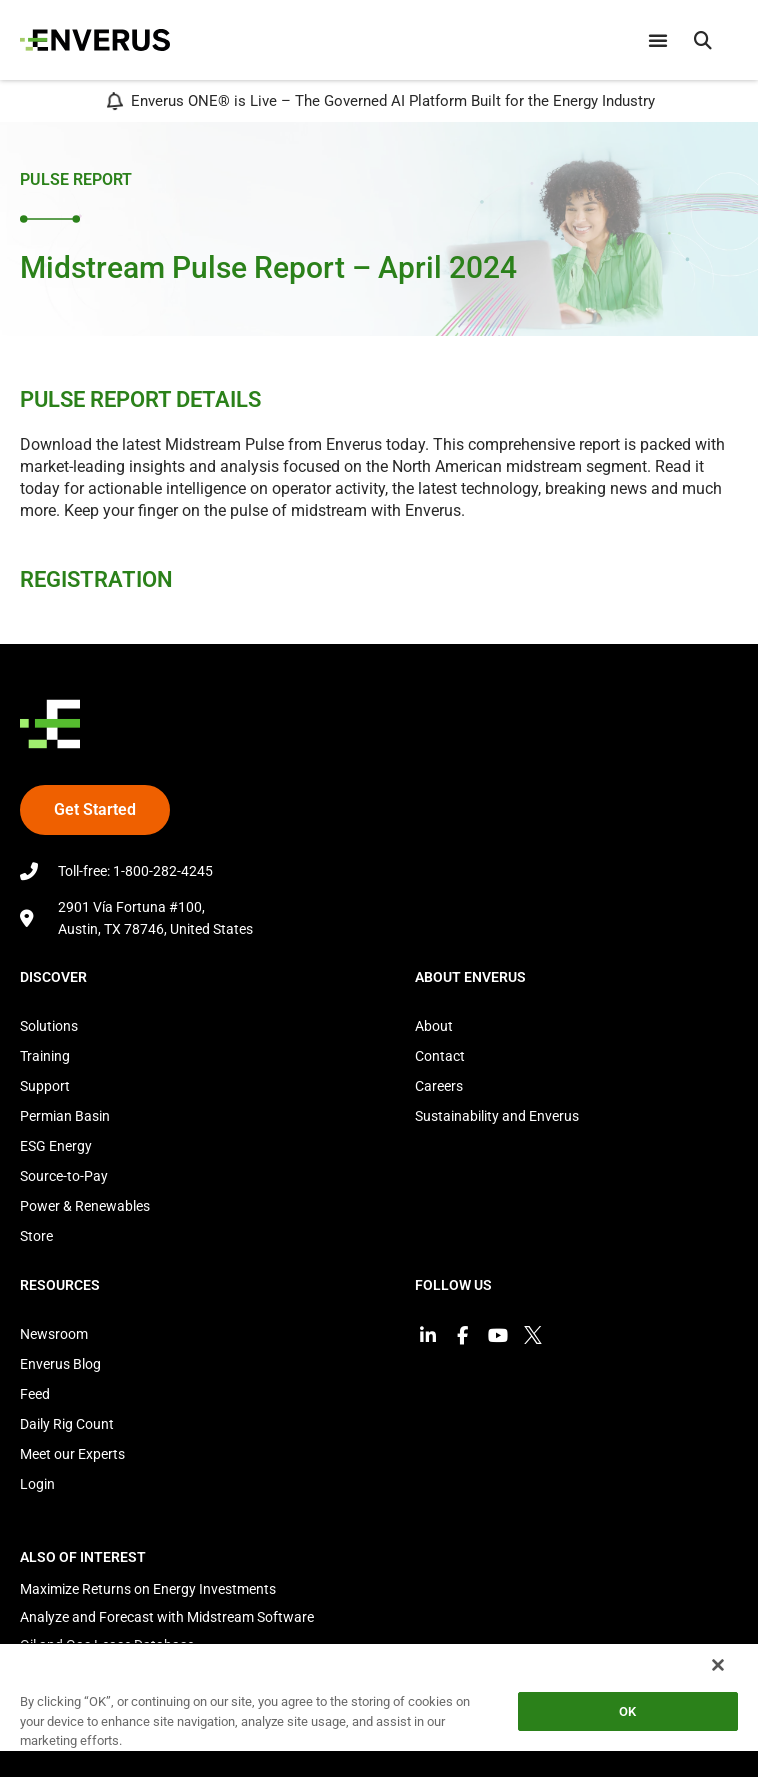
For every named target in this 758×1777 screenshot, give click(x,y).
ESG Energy (56, 1146)
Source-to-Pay (64, 1176)
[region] (379, 1709)
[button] (703, 40)
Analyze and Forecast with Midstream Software (167, 1617)
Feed (35, 1394)
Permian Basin (65, 1116)
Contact (440, 1056)
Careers (439, 1086)
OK (627, 1711)
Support (45, 1086)
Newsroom (54, 1334)
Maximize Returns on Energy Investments (148, 1589)
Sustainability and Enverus (497, 1116)
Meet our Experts (72, 1454)
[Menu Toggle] (658, 40)
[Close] (718, 1665)
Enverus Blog (60, 1364)
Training (45, 1056)
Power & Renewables (85, 1206)
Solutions (49, 1026)
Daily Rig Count (67, 1424)
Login (37, 1484)
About (434, 1026)
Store (36, 1236)
